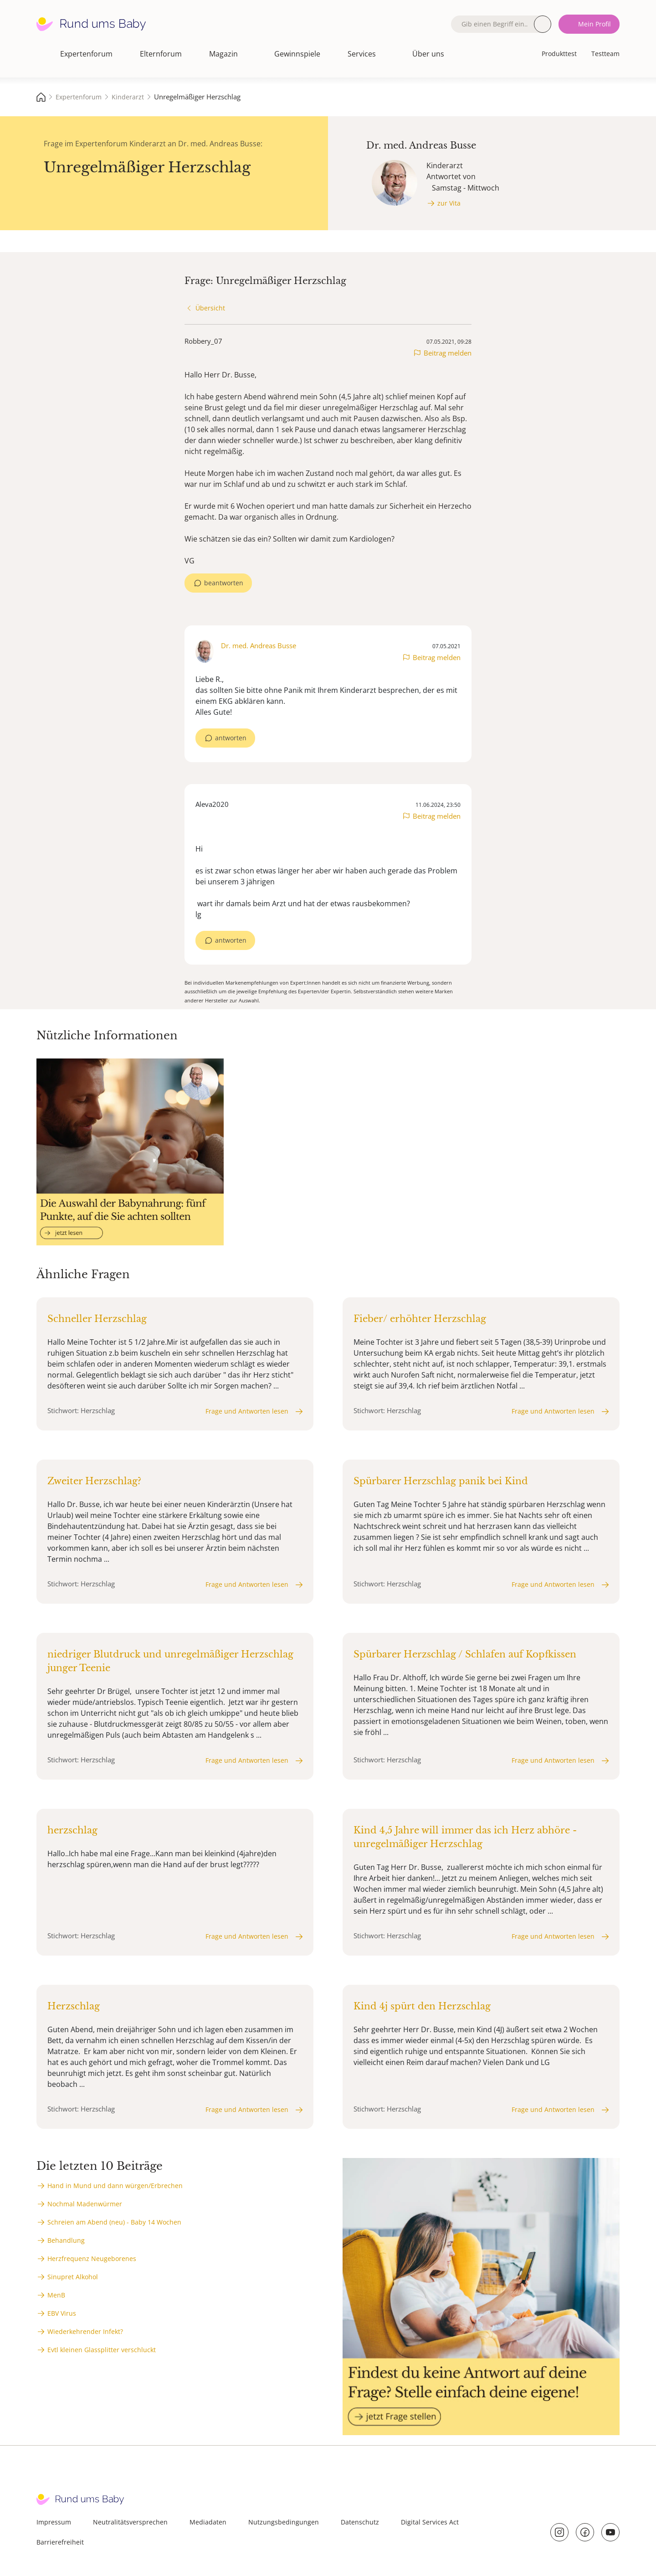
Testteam (605, 53)
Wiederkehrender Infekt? (85, 2331)
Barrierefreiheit (60, 2542)
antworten (230, 737)
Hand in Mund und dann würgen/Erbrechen (115, 2185)
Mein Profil (594, 24)
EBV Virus (61, 2313)
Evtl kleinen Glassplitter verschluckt (101, 2349)
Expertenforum (86, 54)
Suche (542, 24)
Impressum (53, 2522)
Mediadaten (208, 2522)
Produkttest (559, 53)
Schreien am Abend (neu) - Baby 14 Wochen (114, 2222)
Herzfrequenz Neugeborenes (91, 2258)
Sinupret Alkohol (72, 2276)
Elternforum (161, 54)
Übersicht (210, 308)
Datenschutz (360, 2522)
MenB (56, 2295)
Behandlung (66, 2240)
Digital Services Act (430, 2522)
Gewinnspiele (297, 54)
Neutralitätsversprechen (130, 2522)
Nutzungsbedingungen (283, 2522)
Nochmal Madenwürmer (84, 2203)
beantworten (223, 582)
